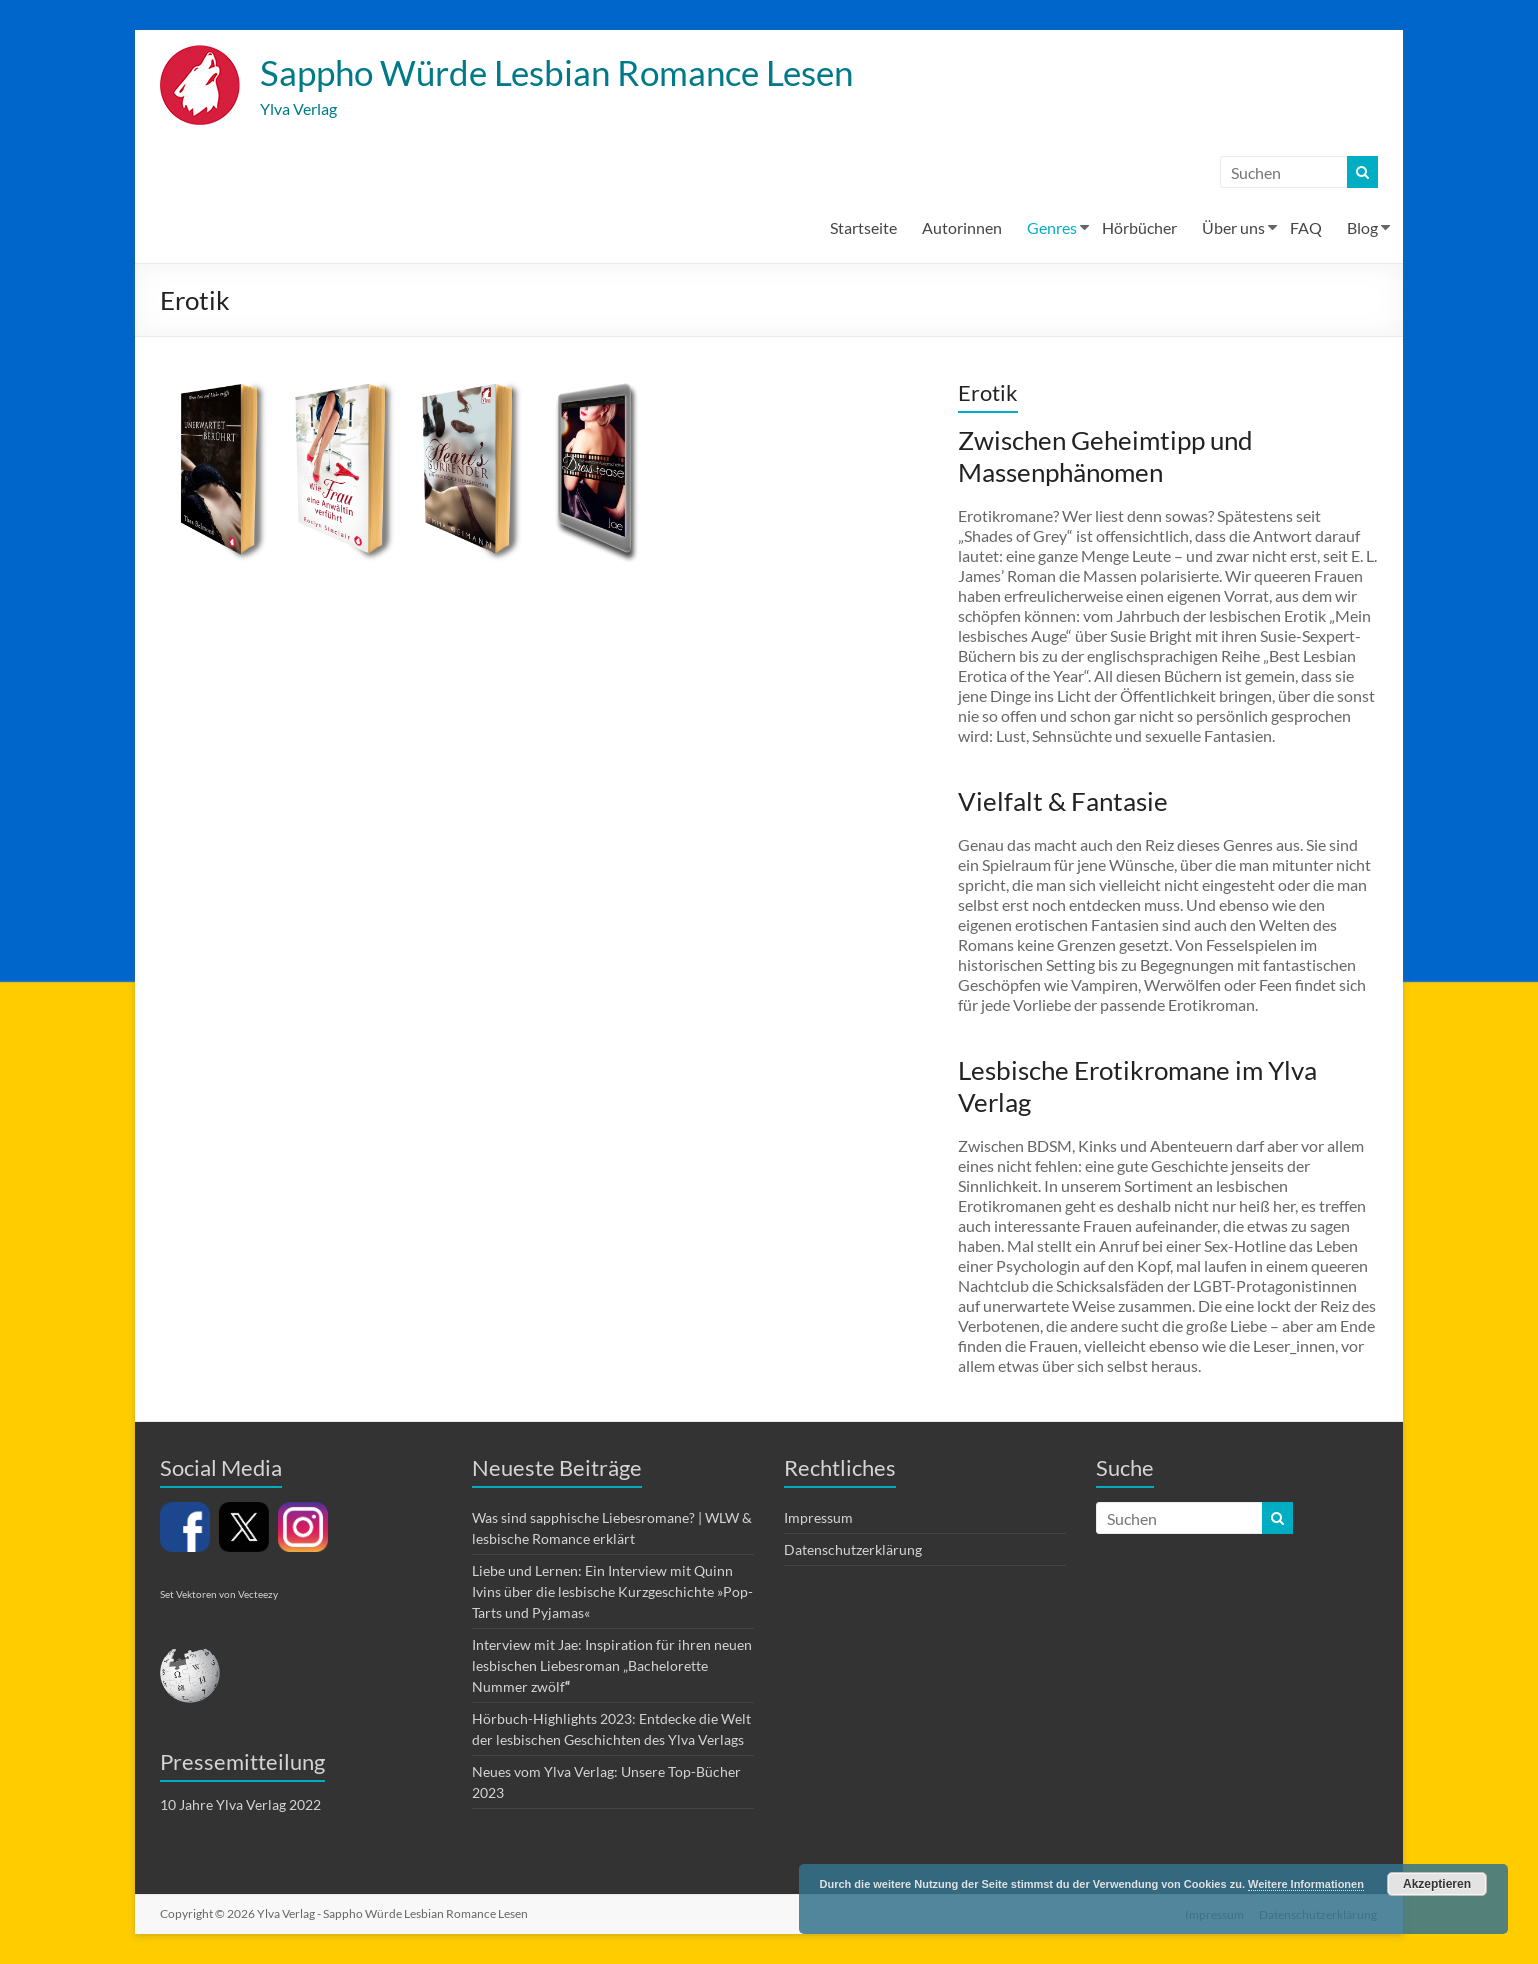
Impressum (818, 1518)
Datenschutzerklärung (853, 1550)
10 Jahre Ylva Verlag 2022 (240, 1805)
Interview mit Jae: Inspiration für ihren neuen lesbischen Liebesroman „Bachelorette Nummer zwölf (612, 1666)
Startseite (863, 228)
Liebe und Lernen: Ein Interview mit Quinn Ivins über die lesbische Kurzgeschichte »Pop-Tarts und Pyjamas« (612, 1592)
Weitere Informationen (1306, 1884)
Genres (1052, 228)
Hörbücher (1139, 228)
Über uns (1233, 228)
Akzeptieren (1437, 1884)
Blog (1362, 228)
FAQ (1306, 228)
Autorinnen (962, 228)
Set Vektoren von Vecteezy (219, 1595)
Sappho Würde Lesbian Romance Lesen (567, 73)
